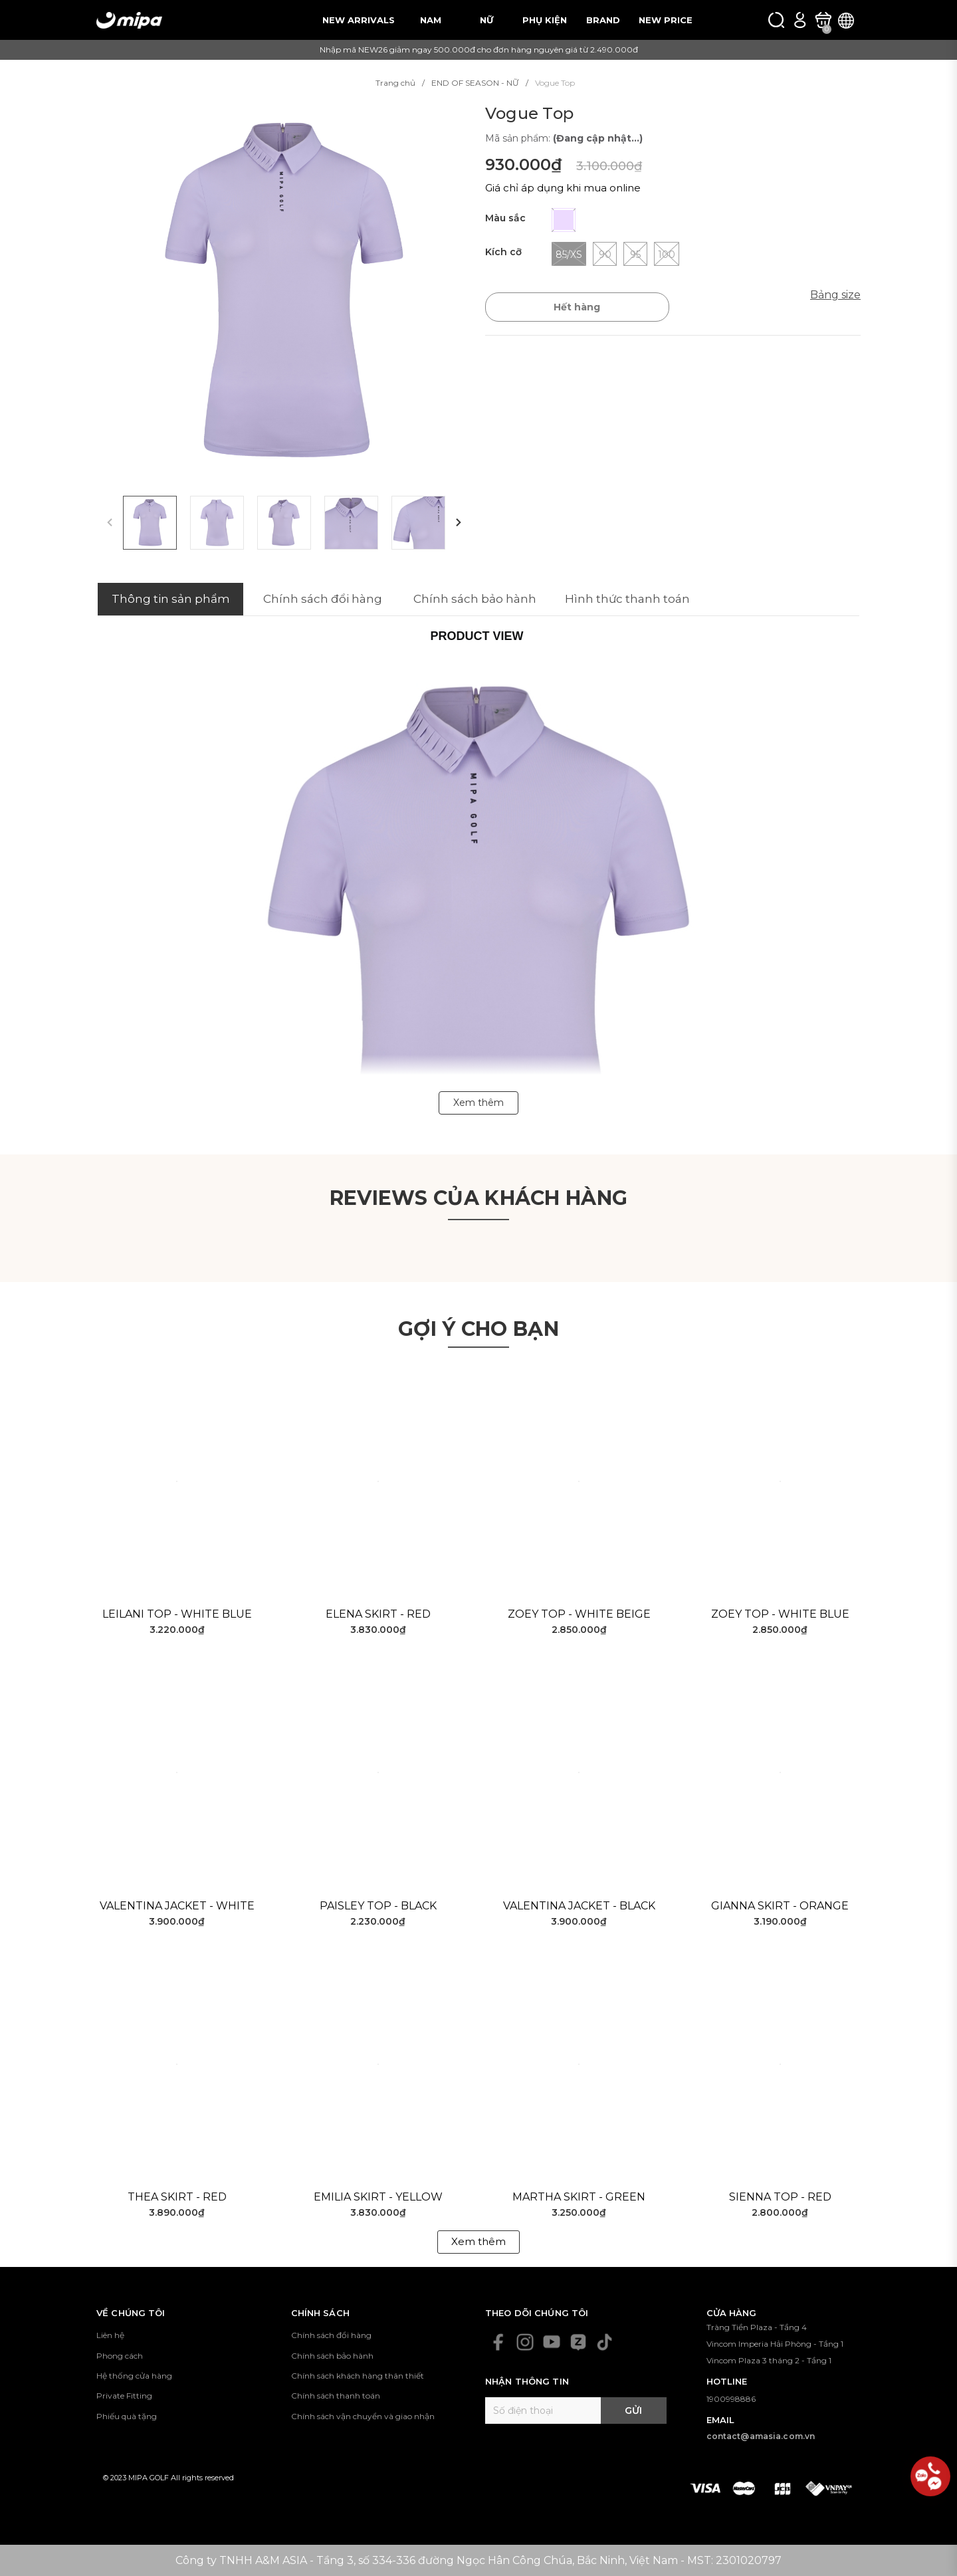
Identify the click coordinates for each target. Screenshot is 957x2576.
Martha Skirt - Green (578, 2197)
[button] (458, 523)
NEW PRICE (665, 20)
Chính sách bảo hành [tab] (474, 598)
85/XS (569, 254)
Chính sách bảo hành (332, 2356)
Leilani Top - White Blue (177, 1614)
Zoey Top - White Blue (780, 1614)
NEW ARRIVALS (358, 20)
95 (635, 254)
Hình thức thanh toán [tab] (627, 598)
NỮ (486, 20)
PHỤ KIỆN (544, 20)
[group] (284, 291)
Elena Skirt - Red (378, 1614)
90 (605, 254)
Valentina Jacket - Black (579, 1905)
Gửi (633, 2410)
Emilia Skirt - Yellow (378, 2197)
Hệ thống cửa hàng (134, 2376)
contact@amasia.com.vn (760, 2436)
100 (666, 254)
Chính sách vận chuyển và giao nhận (363, 2416)
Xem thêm (478, 2241)
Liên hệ (110, 2335)
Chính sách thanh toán (335, 2396)
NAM (430, 20)
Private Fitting (124, 2396)
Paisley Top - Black (378, 1905)
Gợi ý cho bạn (478, 1329)
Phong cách (119, 2356)
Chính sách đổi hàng (331, 2335)
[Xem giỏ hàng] (823, 20)
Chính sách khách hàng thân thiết (357, 2376)
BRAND (603, 20)
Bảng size (835, 294)
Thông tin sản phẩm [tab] (171, 598)
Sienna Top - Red (780, 2197)
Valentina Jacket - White (177, 1905)
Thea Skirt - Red (177, 2197)
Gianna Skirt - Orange (780, 1905)
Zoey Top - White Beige (579, 1614)
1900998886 (731, 2399)
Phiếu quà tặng (126, 2416)
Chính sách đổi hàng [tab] (322, 598)
